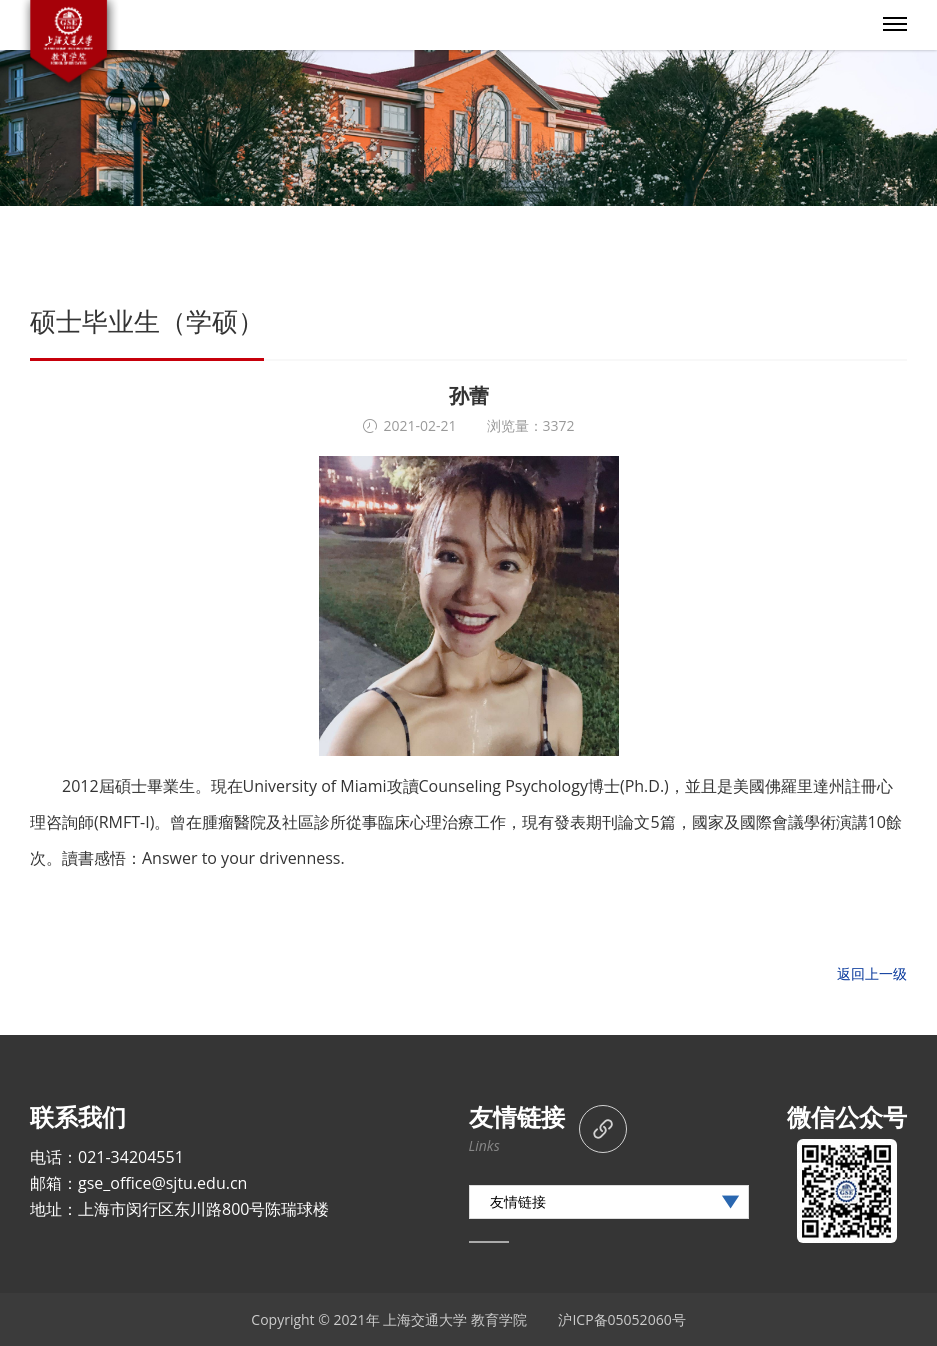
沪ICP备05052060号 (621, 1319)
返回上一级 (872, 973)
